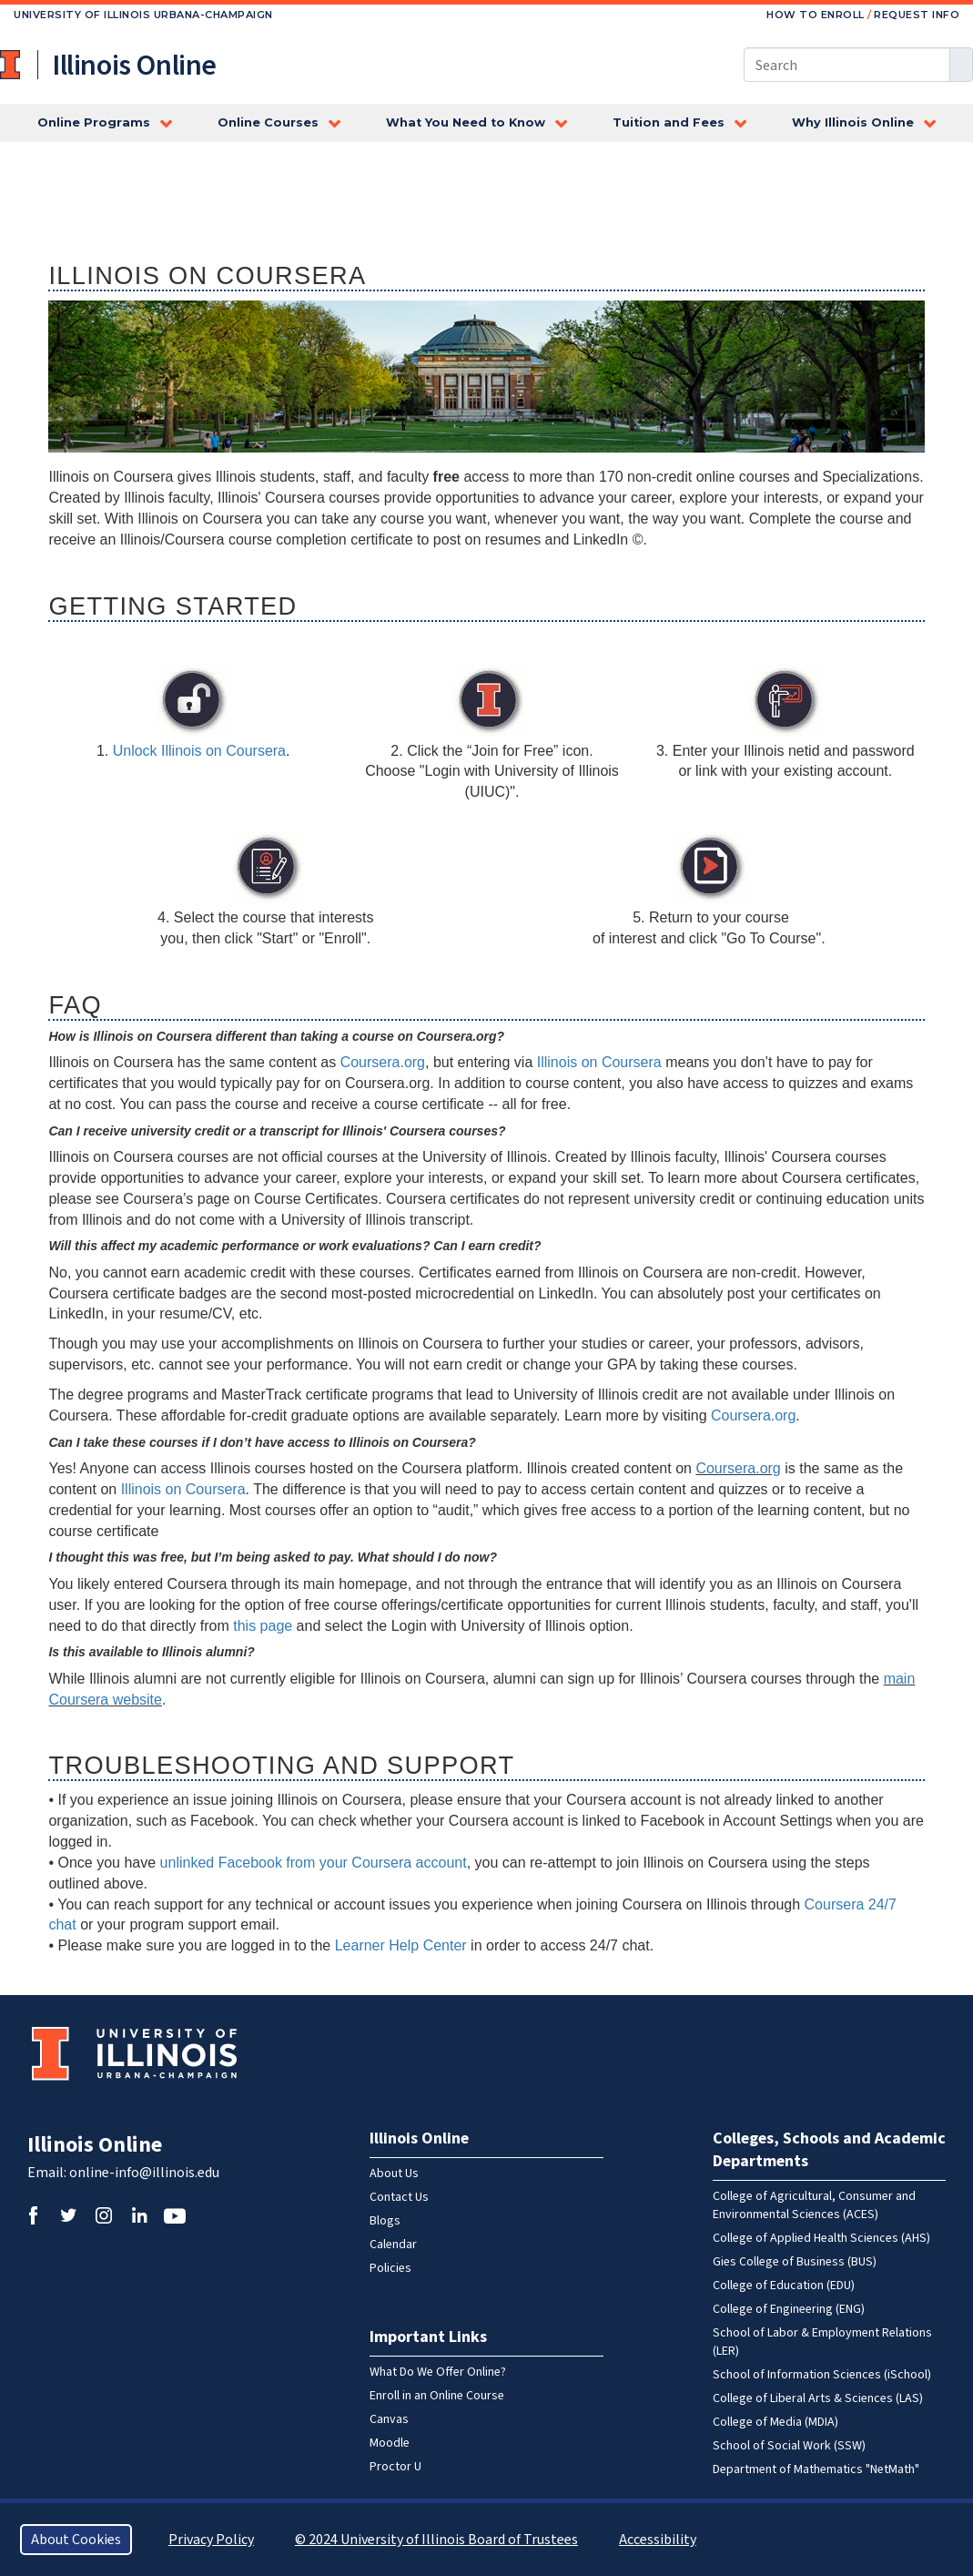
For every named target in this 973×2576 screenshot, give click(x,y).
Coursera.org (382, 1062)
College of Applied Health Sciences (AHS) (821, 2238)
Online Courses (268, 122)
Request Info (916, 14)
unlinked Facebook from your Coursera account (313, 1862)
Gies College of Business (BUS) (795, 2262)
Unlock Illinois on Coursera (199, 751)
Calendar (393, 2244)
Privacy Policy (211, 2540)
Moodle (390, 2443)
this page (262, 1626)
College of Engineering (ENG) (789, 2309)
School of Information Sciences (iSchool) (822, 2375)
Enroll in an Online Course (437, 2396)
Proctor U (395, 2467)
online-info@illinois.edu (144, 2173)
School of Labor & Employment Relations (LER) (822, 2342)
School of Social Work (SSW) (789, 2446)
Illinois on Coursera (599, 1062)
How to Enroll (815, 14)
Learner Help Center (401, 1945)
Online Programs (93, 122)
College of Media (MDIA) (775, 2422)
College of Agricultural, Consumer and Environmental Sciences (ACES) (814, 2205)
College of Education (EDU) (784, 2285)
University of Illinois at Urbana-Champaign (12, 64)
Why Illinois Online (853, 122)
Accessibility (657, 2540)
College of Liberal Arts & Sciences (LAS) (818, 2398)
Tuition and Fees (669, 122)
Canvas (389, 2419)
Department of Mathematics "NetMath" (816, 2469)
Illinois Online (94, 2145)
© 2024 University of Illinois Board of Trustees (436, 2540)
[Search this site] (847, 64)
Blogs (385, 2221)
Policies (390, 2268)
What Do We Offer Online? (438, 2372)
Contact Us (399, 2197)
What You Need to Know (465, 122)
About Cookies (76, 2540)
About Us (394, 2173)
